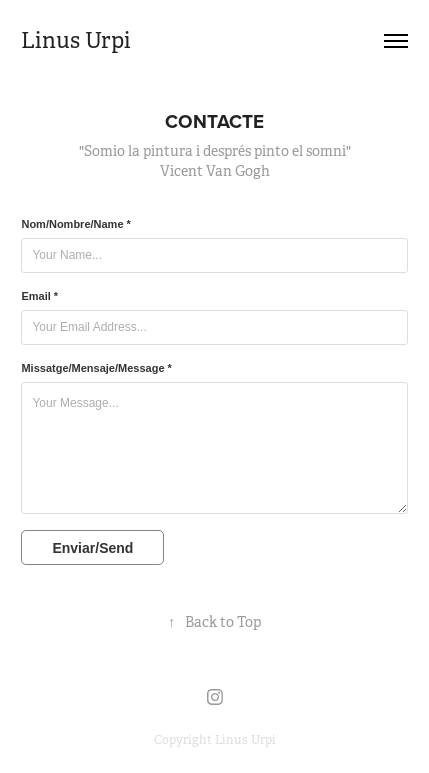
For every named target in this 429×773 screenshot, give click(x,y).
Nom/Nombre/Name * (75, 224)
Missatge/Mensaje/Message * (96, 368)
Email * (39, 296)
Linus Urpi (76, 40)
